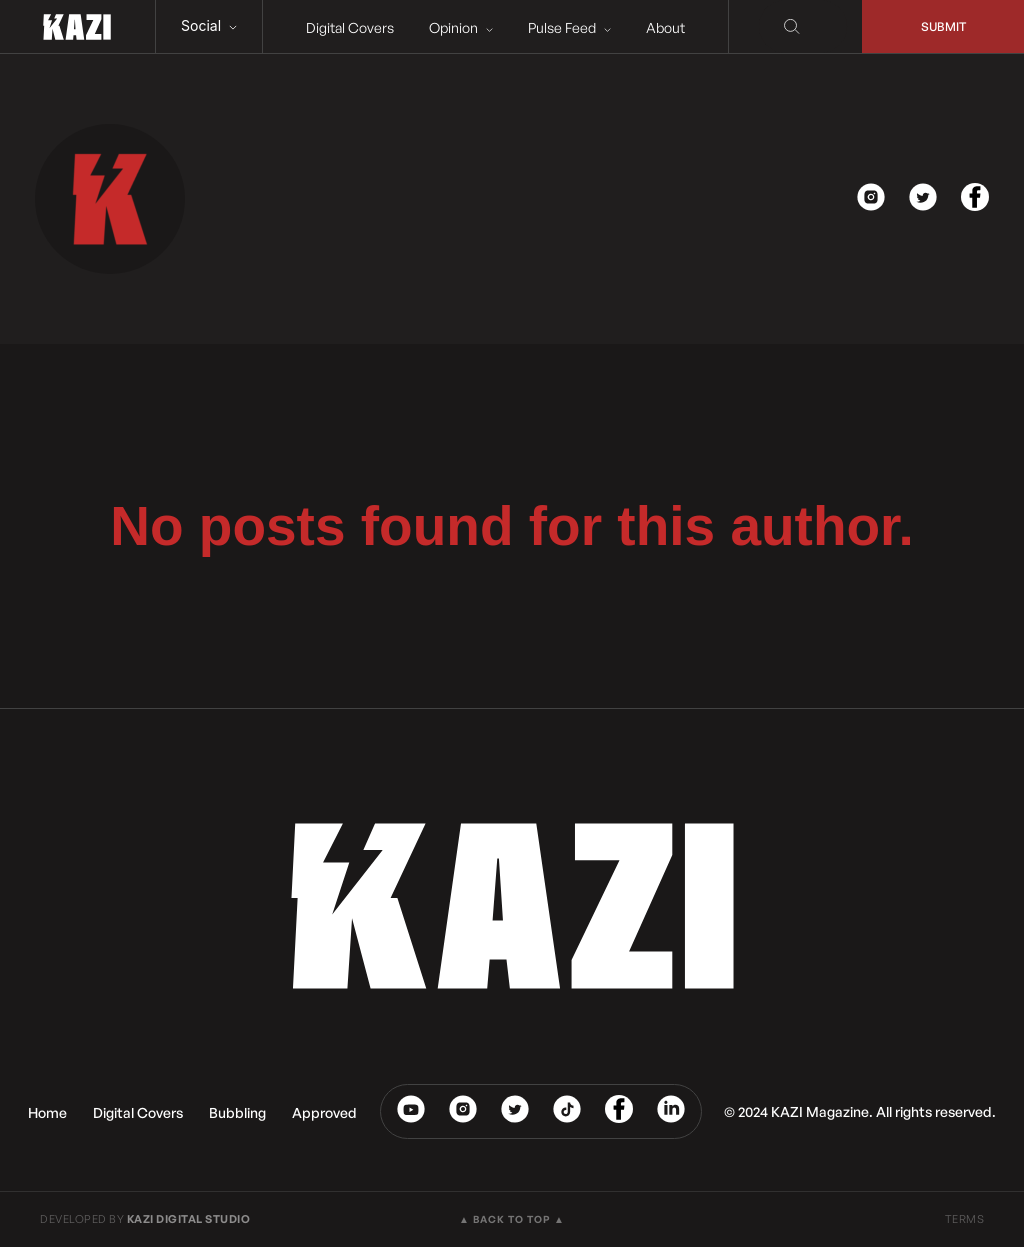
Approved (324, 1112)
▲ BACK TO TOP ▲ (512, 1219)
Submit (943, 26)
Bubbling (237, 1112)
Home (47, 1112)
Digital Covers (350, 27)
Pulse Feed (569, 27)
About (665, 27)
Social (209, 25)
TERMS (965, 1219)
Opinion (461, 27)
